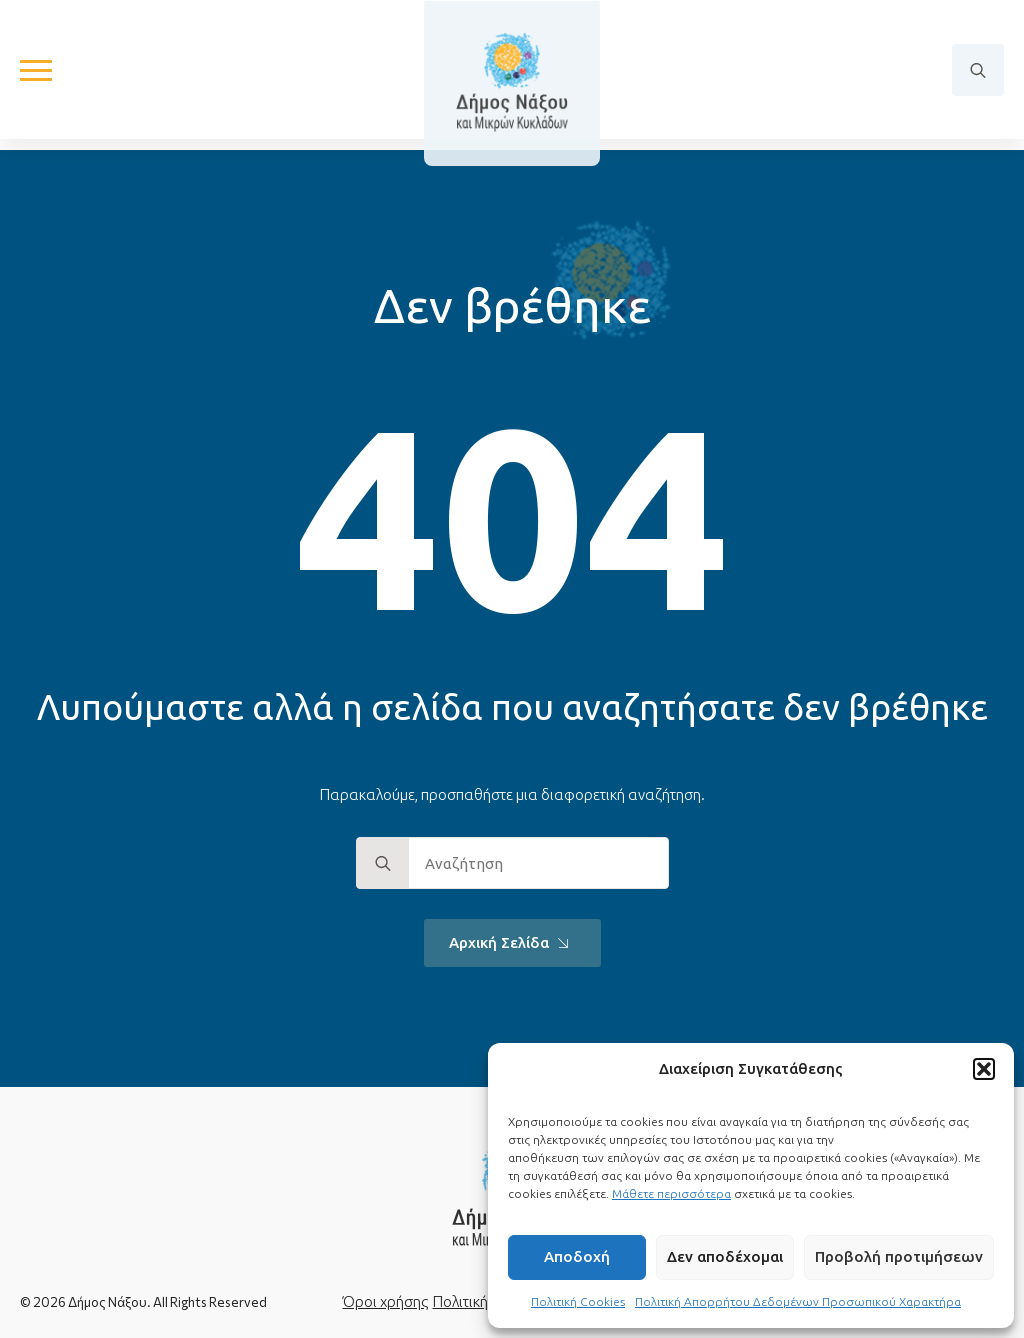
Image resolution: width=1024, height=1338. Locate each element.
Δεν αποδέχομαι (725, 1256)
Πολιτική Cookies (578, 1301)
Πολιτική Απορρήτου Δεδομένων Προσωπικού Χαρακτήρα (798, 1301)
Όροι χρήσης (385, 1301)
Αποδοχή (577, 1256)
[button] (984, 1069)
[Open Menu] (36, 76)
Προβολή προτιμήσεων (899, 1256)
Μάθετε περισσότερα (671, 1193)
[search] (383, 864)
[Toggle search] (978, 76)
